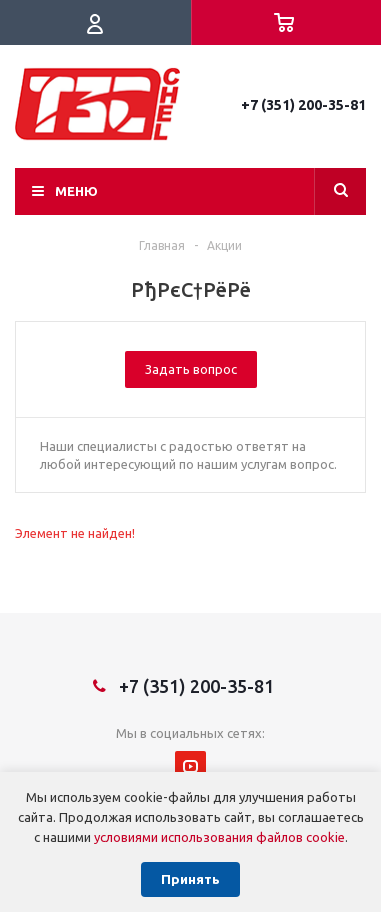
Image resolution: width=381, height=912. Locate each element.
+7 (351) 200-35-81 (303, 105)
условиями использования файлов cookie (219, 837)
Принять (190, 879)
